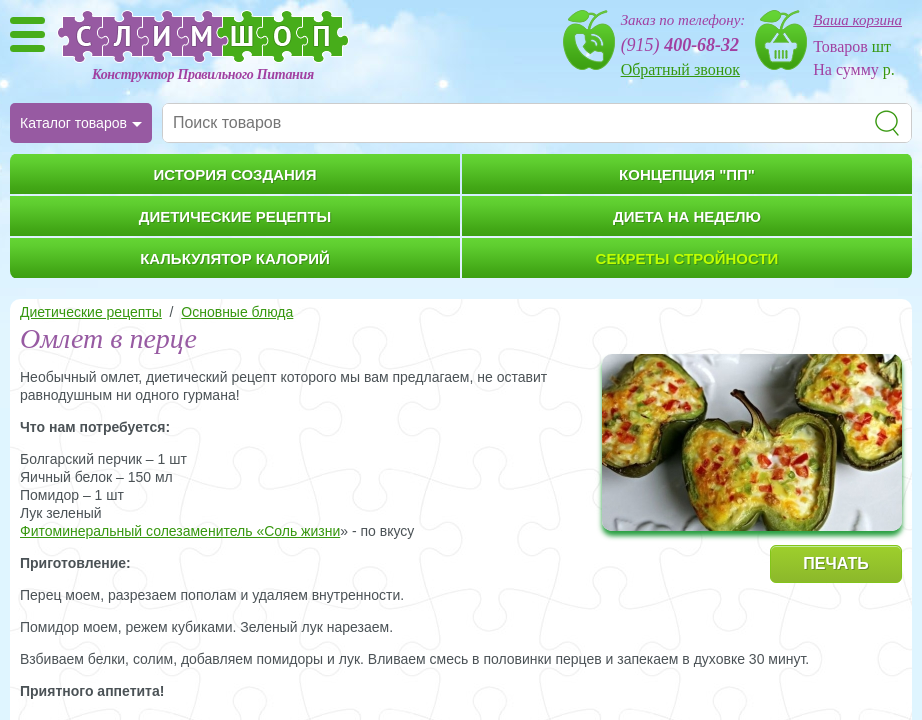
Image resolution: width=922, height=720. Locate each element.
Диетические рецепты (91, 312)
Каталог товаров (73, 123)
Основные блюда (237, 312)
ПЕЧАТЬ (835, 563)
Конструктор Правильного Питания (203, 74)
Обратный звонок (680, 69)
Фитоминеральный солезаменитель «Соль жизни (180, 531)
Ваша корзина (857, 20)
